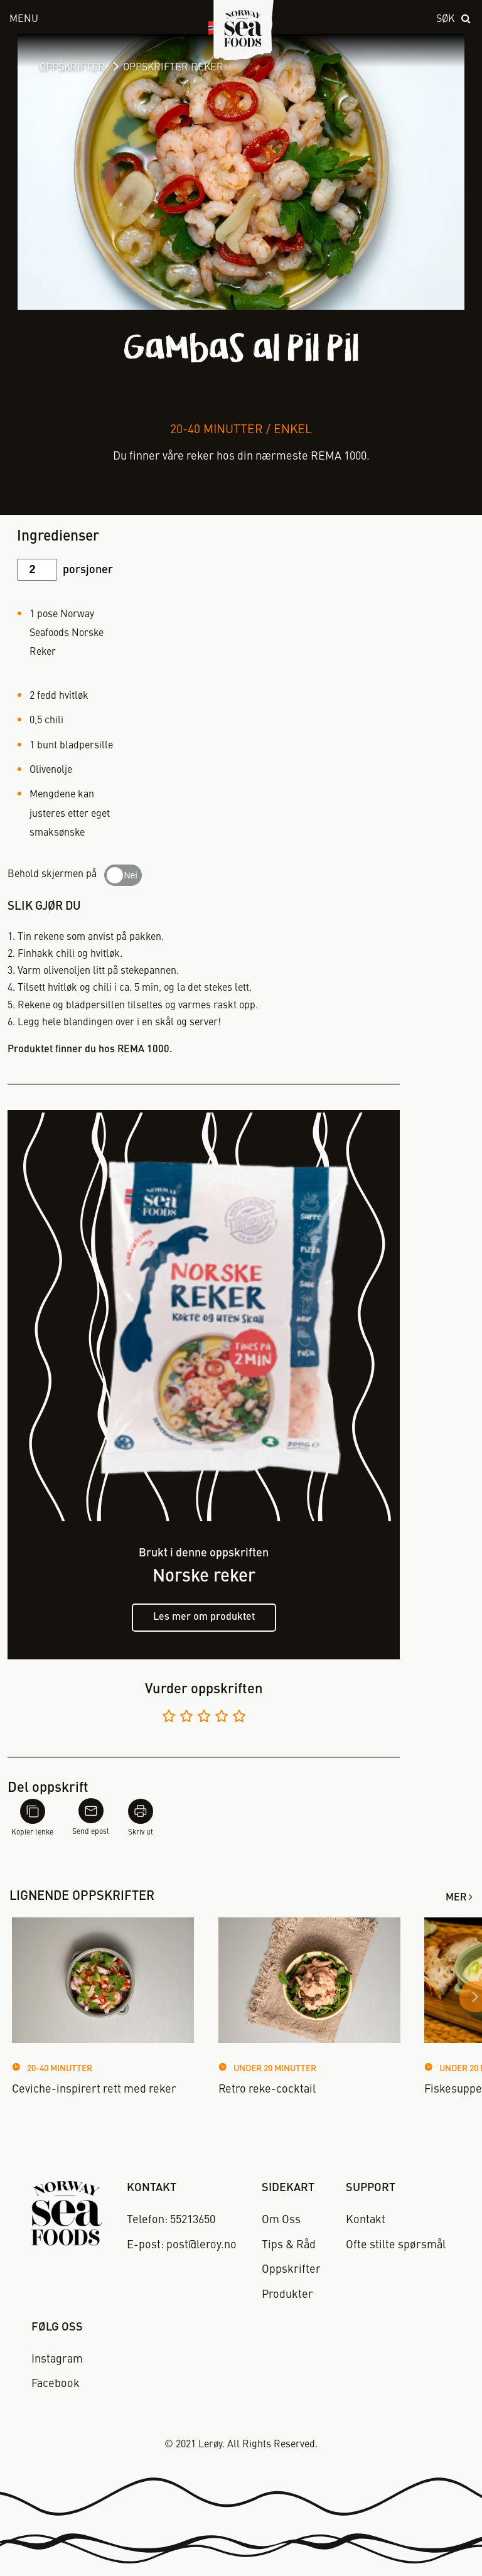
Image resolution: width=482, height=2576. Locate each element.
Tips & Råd (289, 2245)
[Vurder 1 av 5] (169, 1718)
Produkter (287, 2294)
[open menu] (93, 19)
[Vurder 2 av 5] (186, 1718)
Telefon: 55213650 (171, 2220)
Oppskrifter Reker (173, 68)
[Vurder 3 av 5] (204, 1718)
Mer (456, 1898)
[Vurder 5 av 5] (239, 1718)
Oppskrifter (72, 68)
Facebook (55, 2384)
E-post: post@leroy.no (182, 2245)
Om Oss (281, 2220)
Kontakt (365, 2220)
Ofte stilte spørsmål (396, 2245)
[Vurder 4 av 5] (221, 1718)
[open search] (454, 19)
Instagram (57, 2359)
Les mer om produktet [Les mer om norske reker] (204, 1617)
